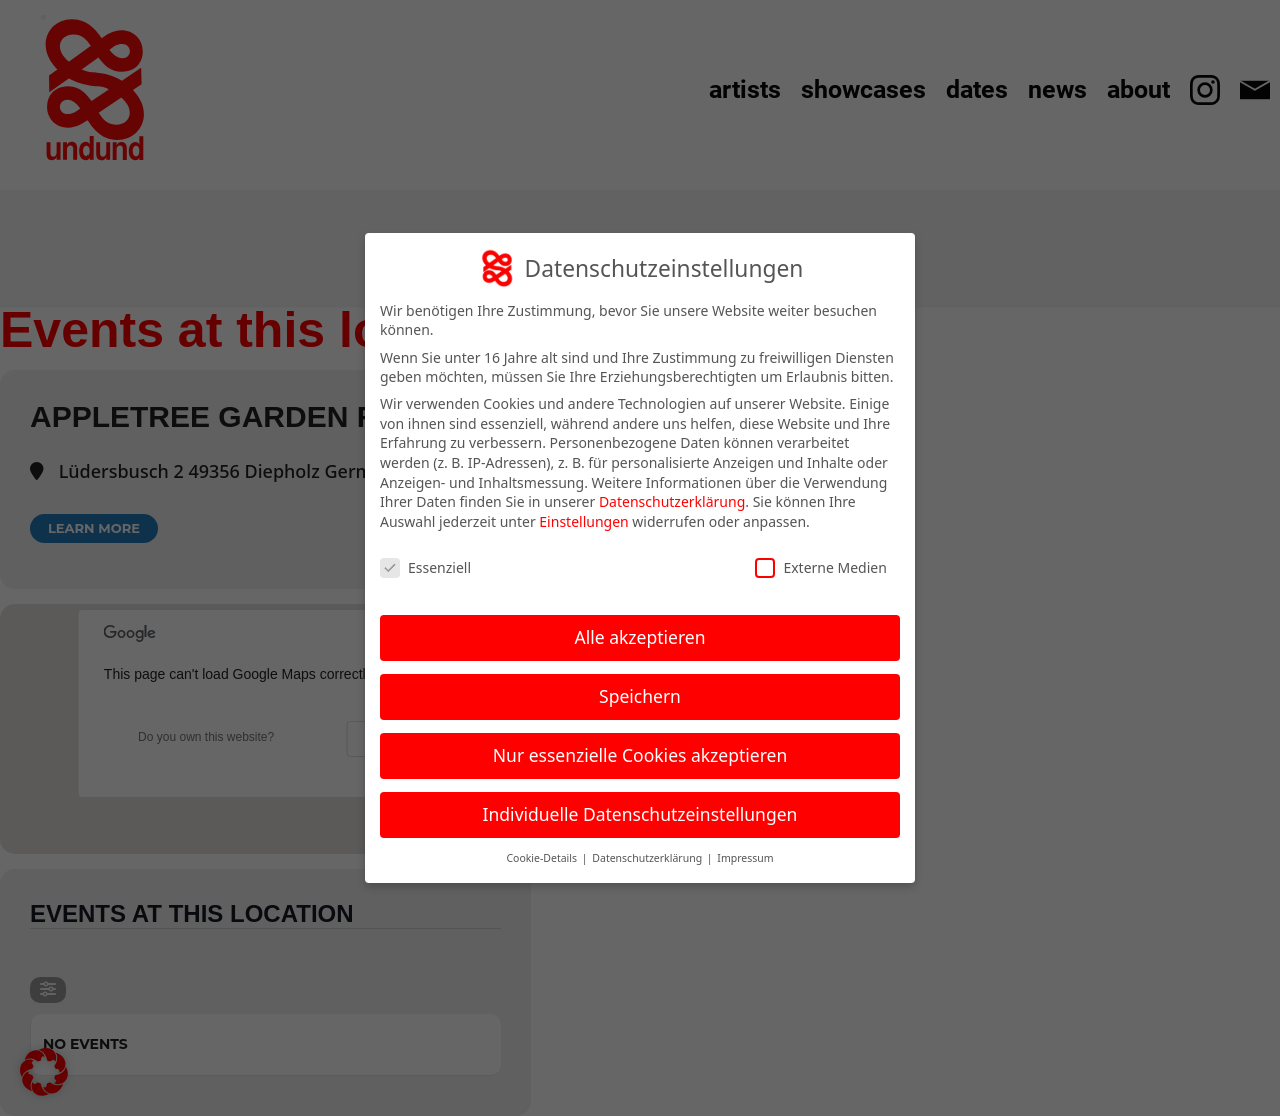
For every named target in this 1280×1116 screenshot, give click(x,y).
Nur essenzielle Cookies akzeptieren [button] (640, 755)
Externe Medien (820, 567)
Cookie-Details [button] (542, 858)
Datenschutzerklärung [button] (648, 858)
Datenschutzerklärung (672, 501)
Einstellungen (583, 521)
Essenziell (425, 567)
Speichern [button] (640, 696)
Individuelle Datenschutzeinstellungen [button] (640, 814)
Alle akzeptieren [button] (640, 637)
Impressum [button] (745, 858)
